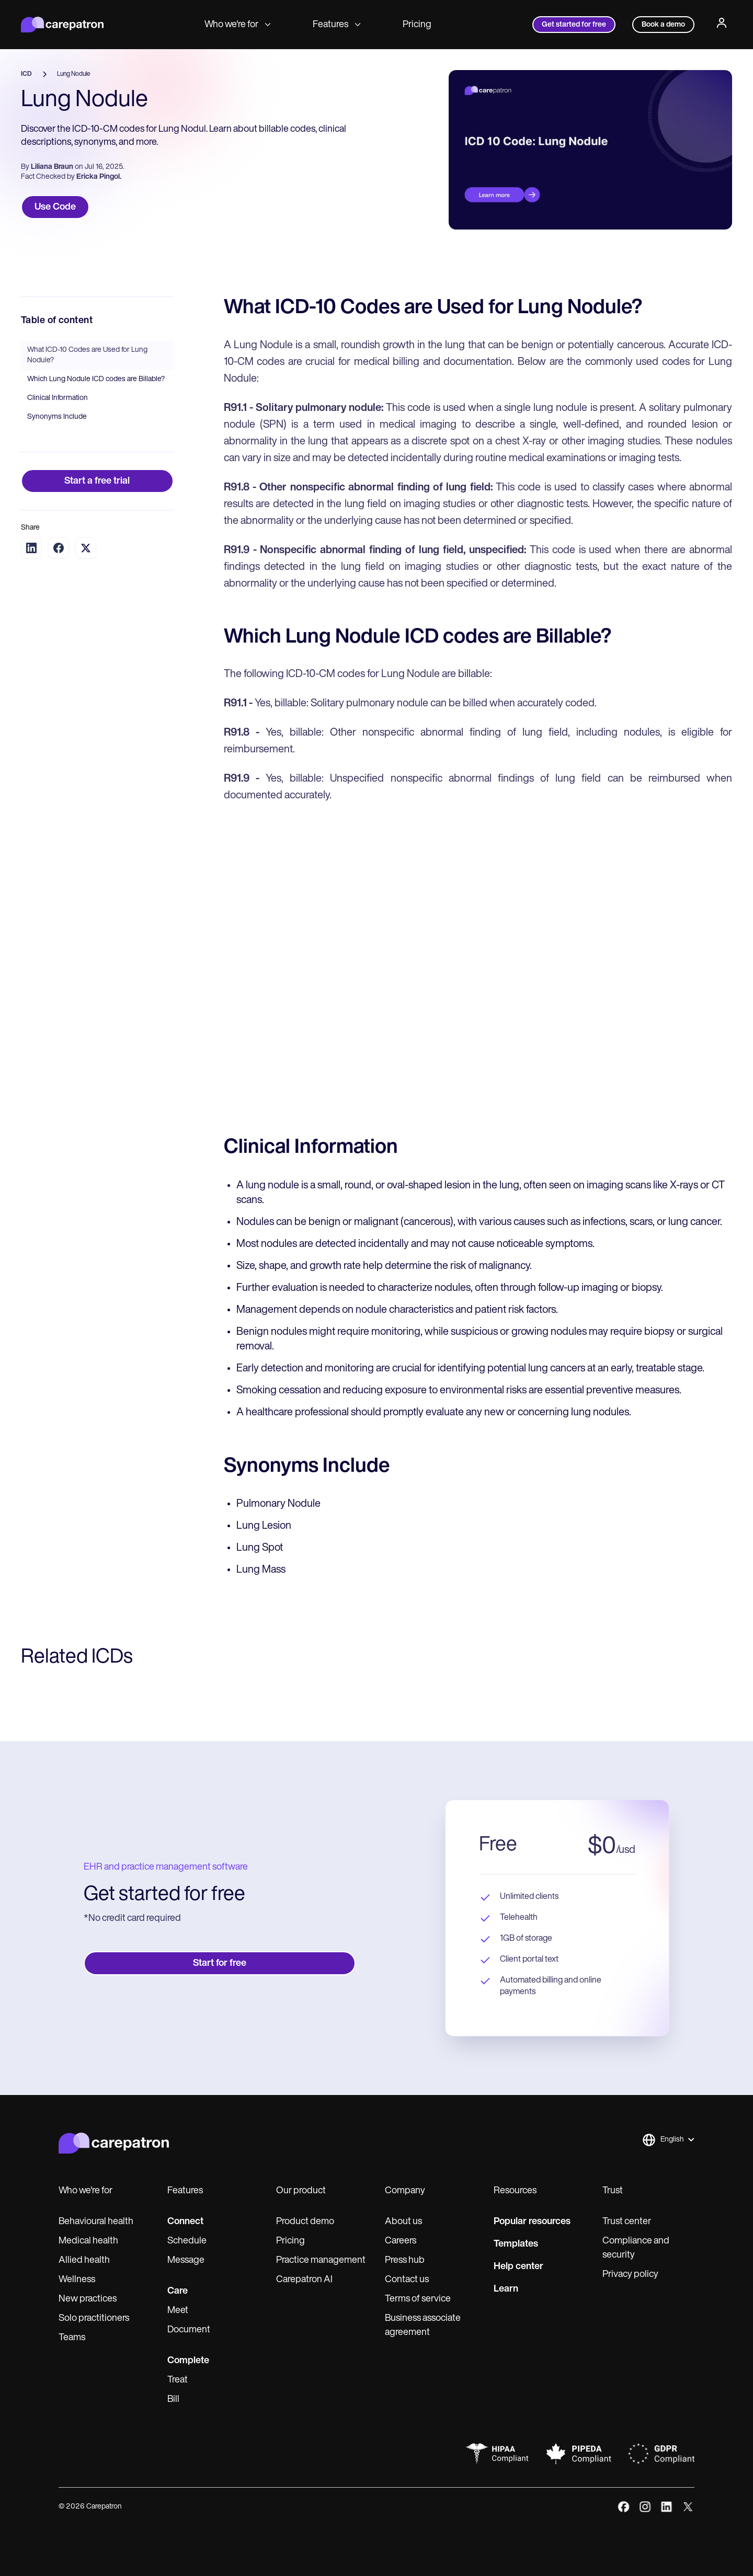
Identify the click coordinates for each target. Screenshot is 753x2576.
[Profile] (721, 25)
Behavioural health (96, 2222)
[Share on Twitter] (85, 548)
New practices (88, 2299)
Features (337, 25)
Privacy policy (630, 2275)
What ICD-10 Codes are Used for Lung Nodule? (87, 355)
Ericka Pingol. (98, 177)
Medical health (88, 2241)
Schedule (187, 2241)
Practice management (321, 2260)
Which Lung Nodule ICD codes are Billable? (96, 379)
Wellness (77, 2280)
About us (403, 2222)
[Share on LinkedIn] (31, 548)
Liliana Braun (52, 167)
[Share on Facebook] (58, 548)
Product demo (305, 2222)
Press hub (405, 2260)
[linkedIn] (666, 2506)
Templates (516, 2244)
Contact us (407, 2280)
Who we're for (237, 25)
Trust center (626, 2222)
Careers (400, 2241)
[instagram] (645, 2506)
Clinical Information (57, 398)
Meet (177, 2311)
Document (188, 2330)
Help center (518, 2267)
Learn (506, 2289)
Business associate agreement (423, 2326)
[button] (668, 2140)
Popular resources (532, 2222)
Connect (185, 2222)
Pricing (417, 25)
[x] (687, 2506)
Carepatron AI (304, 2280)
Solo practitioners (94, 2318)
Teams (72, 2338)
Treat (177, 2380)
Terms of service (418, 2299)
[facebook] (623, 2506)
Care (177, 2291)
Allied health (84, 2260)
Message (185, 2260)
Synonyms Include (57, 417)
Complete (188, 2361)
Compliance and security (635, 2248)
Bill (173, 2400)
